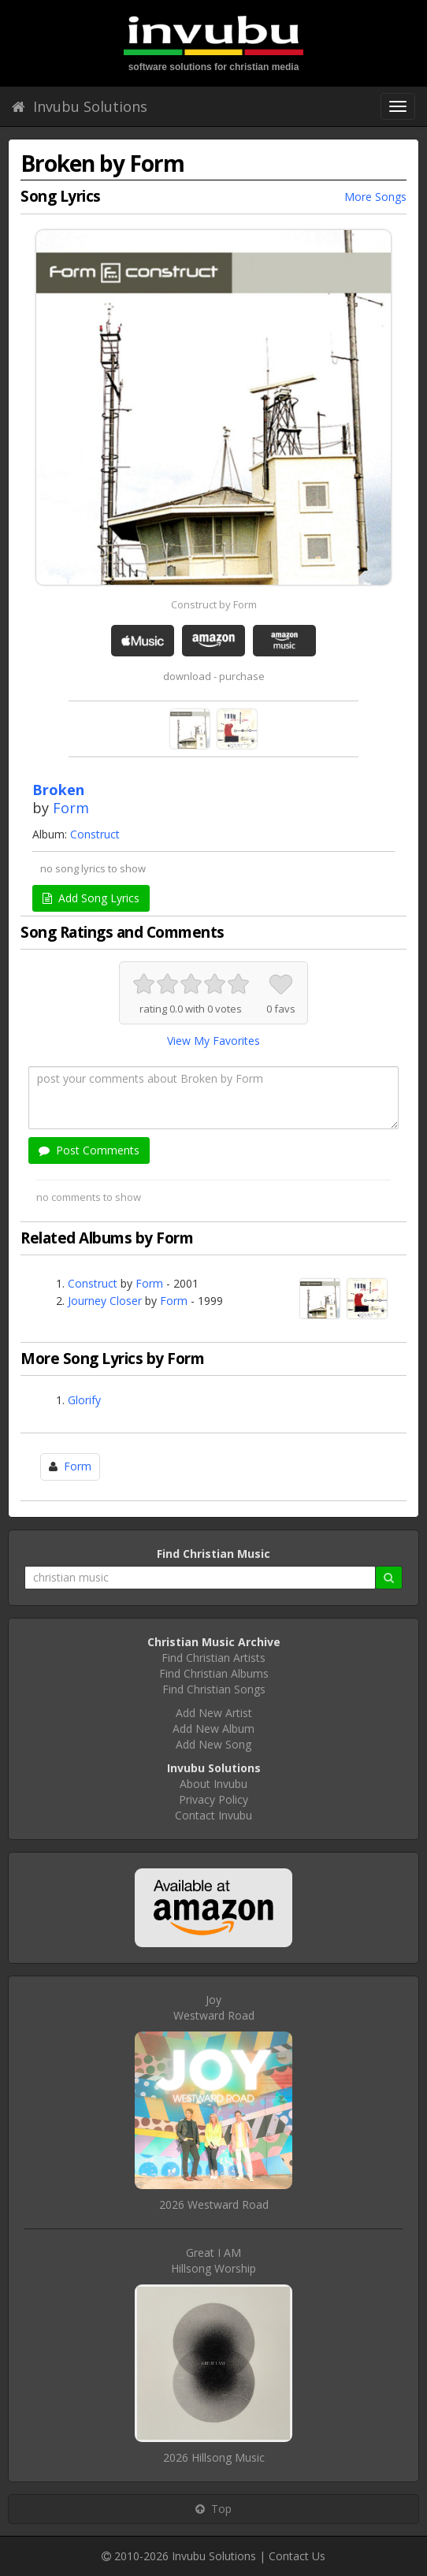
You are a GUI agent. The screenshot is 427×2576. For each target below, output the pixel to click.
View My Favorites (213, 1040)
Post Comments (89, 1150)
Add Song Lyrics (91, 897)
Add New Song (213, 1744)
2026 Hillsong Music (214, 2457)
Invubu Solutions (79, 106)
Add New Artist (214, 1712)
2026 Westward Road (214, 2204)
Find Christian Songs (213, 1689)
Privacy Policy (213, 1799)
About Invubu (213, 1783)
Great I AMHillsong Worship (213, 2260)
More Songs (375, 196)
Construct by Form (214, 604)
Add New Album (213, 1728)
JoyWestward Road (213, 2007)
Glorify (84, 1399)
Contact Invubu (213, 1815)
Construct (95, 834)
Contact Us (297, 2555)
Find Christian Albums (214, 1673)
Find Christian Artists (213, 1657)
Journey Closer (105, 1300)
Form (71, 807)
